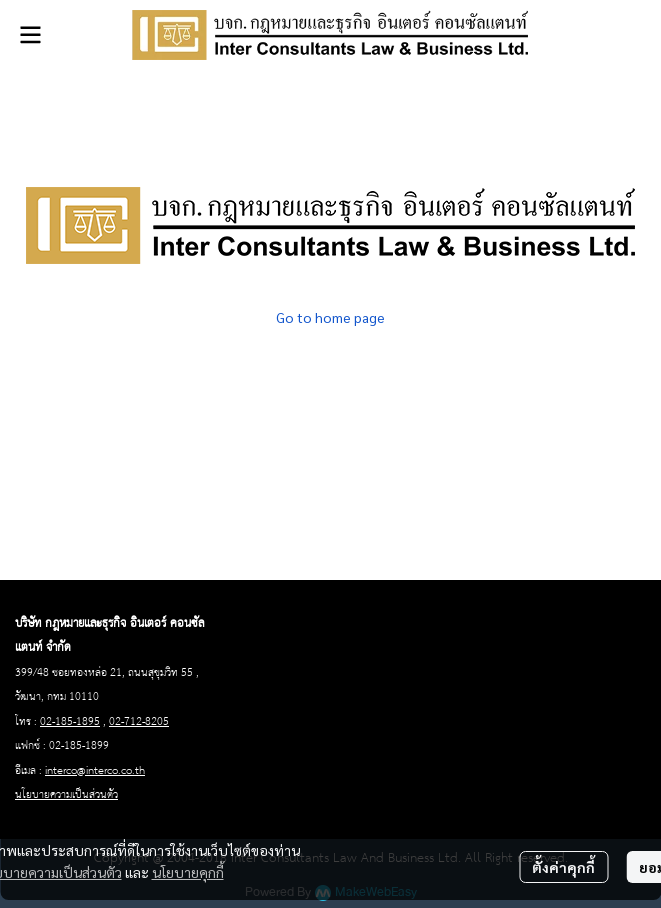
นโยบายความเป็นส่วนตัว (66, 795)
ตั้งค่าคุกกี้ (563, 867)
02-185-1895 (70, 722)
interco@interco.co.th (95, 771)
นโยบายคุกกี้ (188, 872)
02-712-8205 (139, 722)
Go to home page (330, 317)
